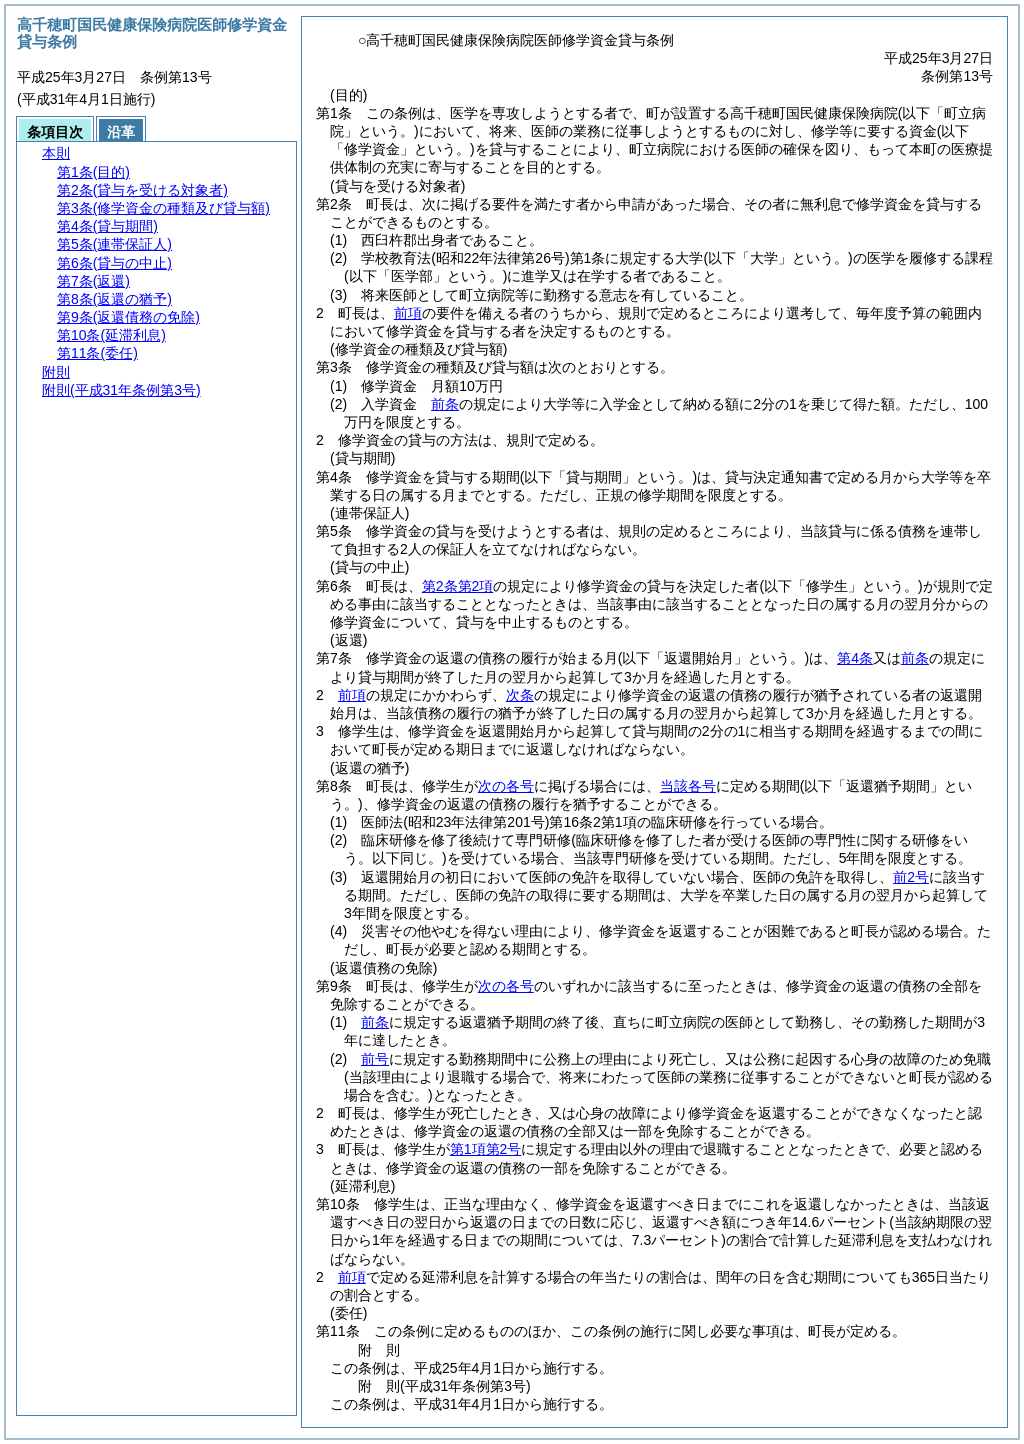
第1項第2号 (486, 1149)
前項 (408, 313)
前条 (445, 404)
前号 (375, 1059)
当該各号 (688, 786)
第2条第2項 (458, 586)
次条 (520, 695)
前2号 (911, 877)
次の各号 (506, 786)
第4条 (855, 658)
